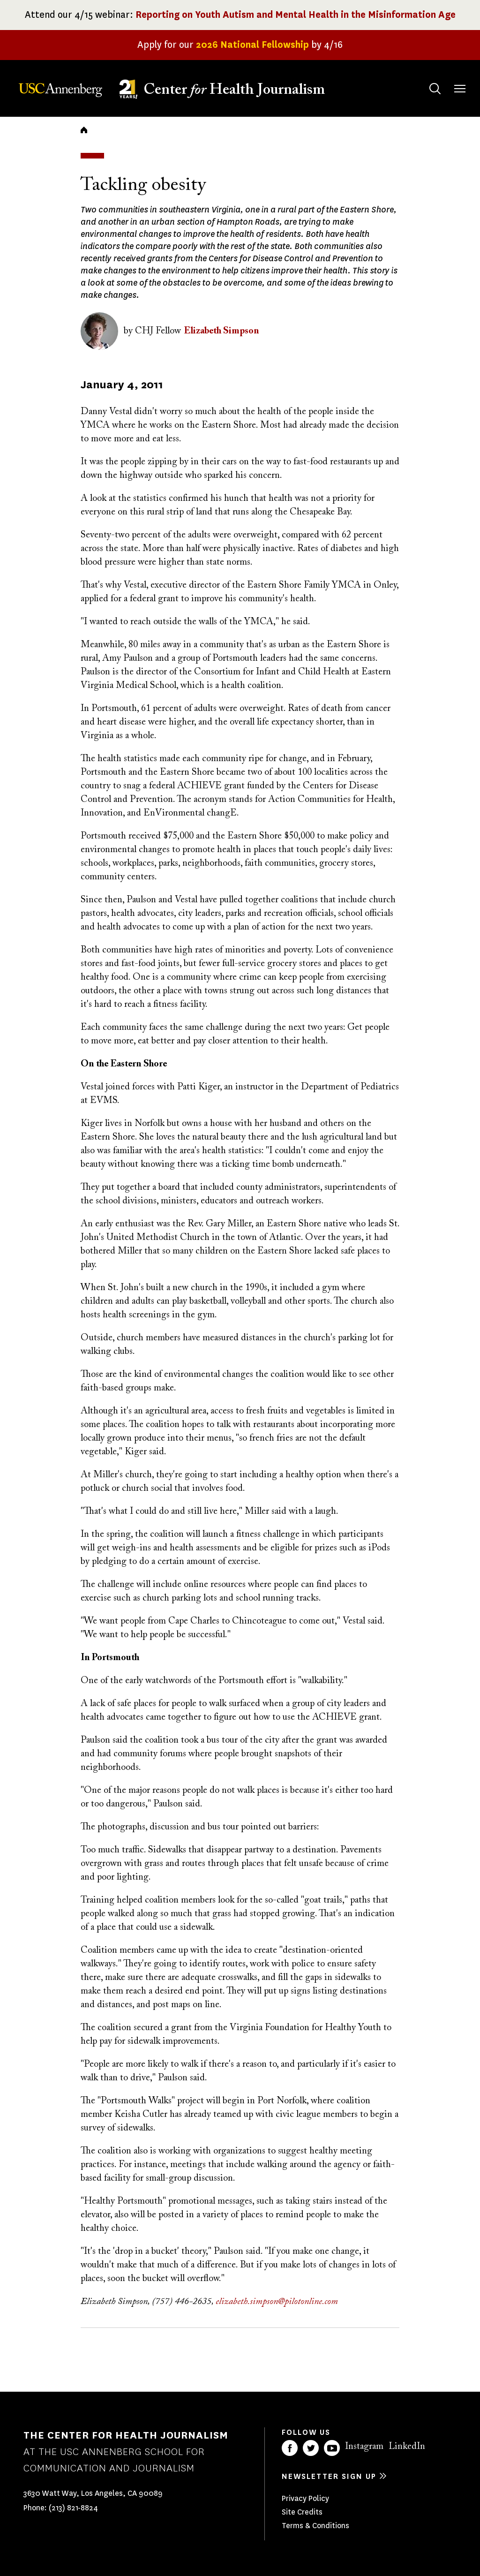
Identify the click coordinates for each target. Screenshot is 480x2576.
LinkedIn (407, 2446)
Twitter (311, 2448)
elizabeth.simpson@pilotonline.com (277, 2301)
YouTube (332, 2448)
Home (84, 130)
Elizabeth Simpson (221, 331)
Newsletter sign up (329, 2476)
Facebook (290, 2448)
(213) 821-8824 (73, 2508)
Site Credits (302, 2512)
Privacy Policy (305, 2498)
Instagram (364, 2446)
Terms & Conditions (315, 2526)
